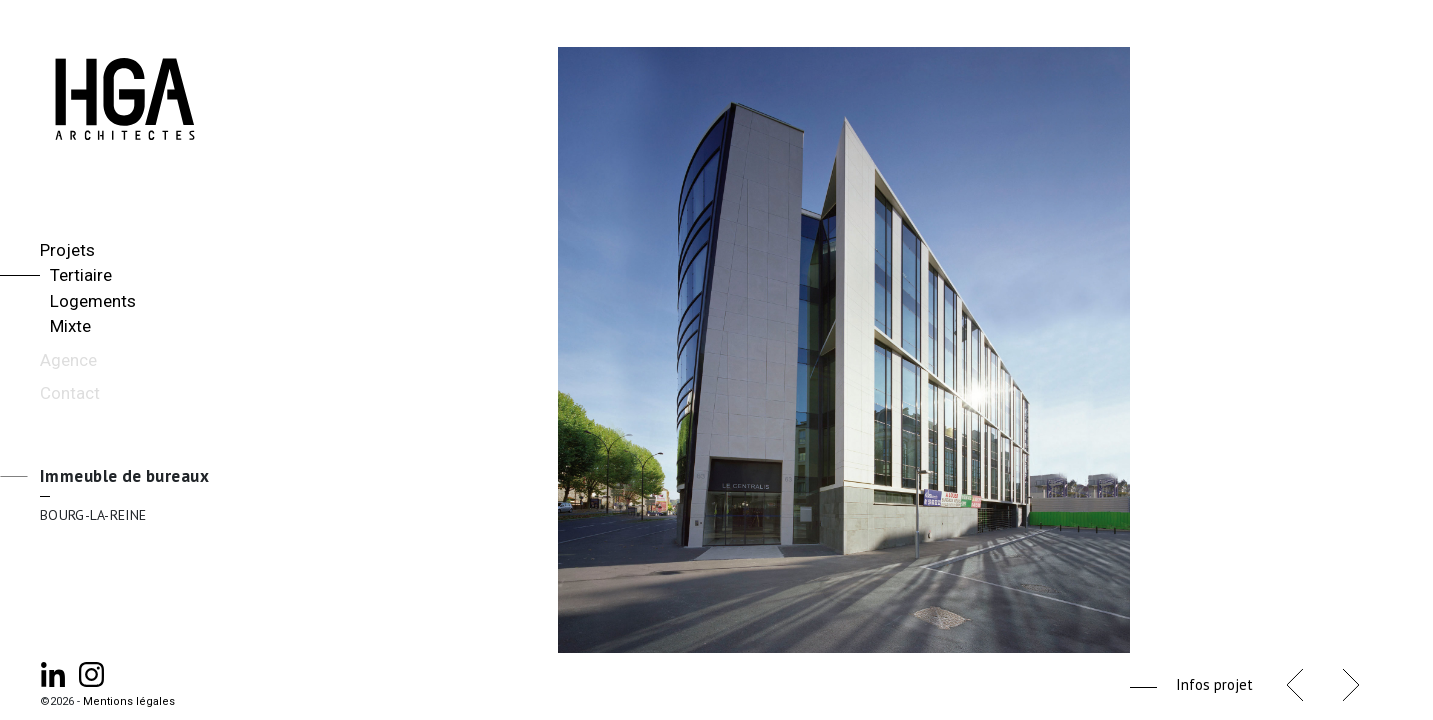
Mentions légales (129, 701)
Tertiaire (81, 275)
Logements (93, 301)
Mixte (70, 326)
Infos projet (1214, 684)
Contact (70, 393)
